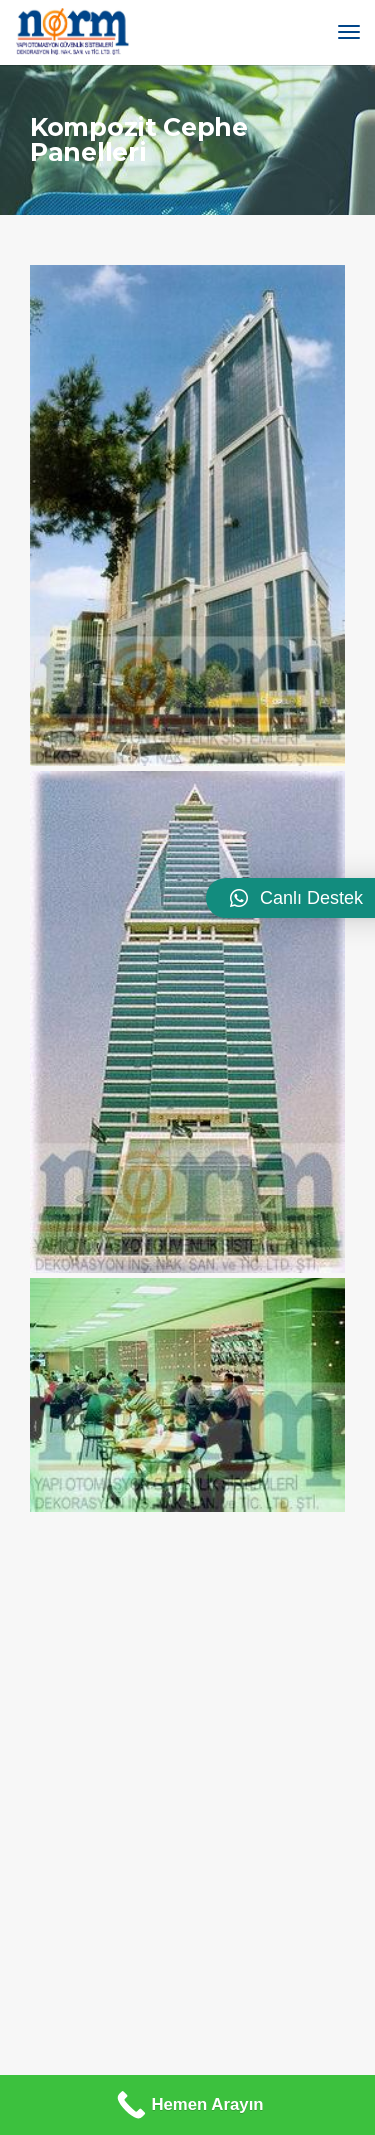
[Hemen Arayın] (187, 2105)
